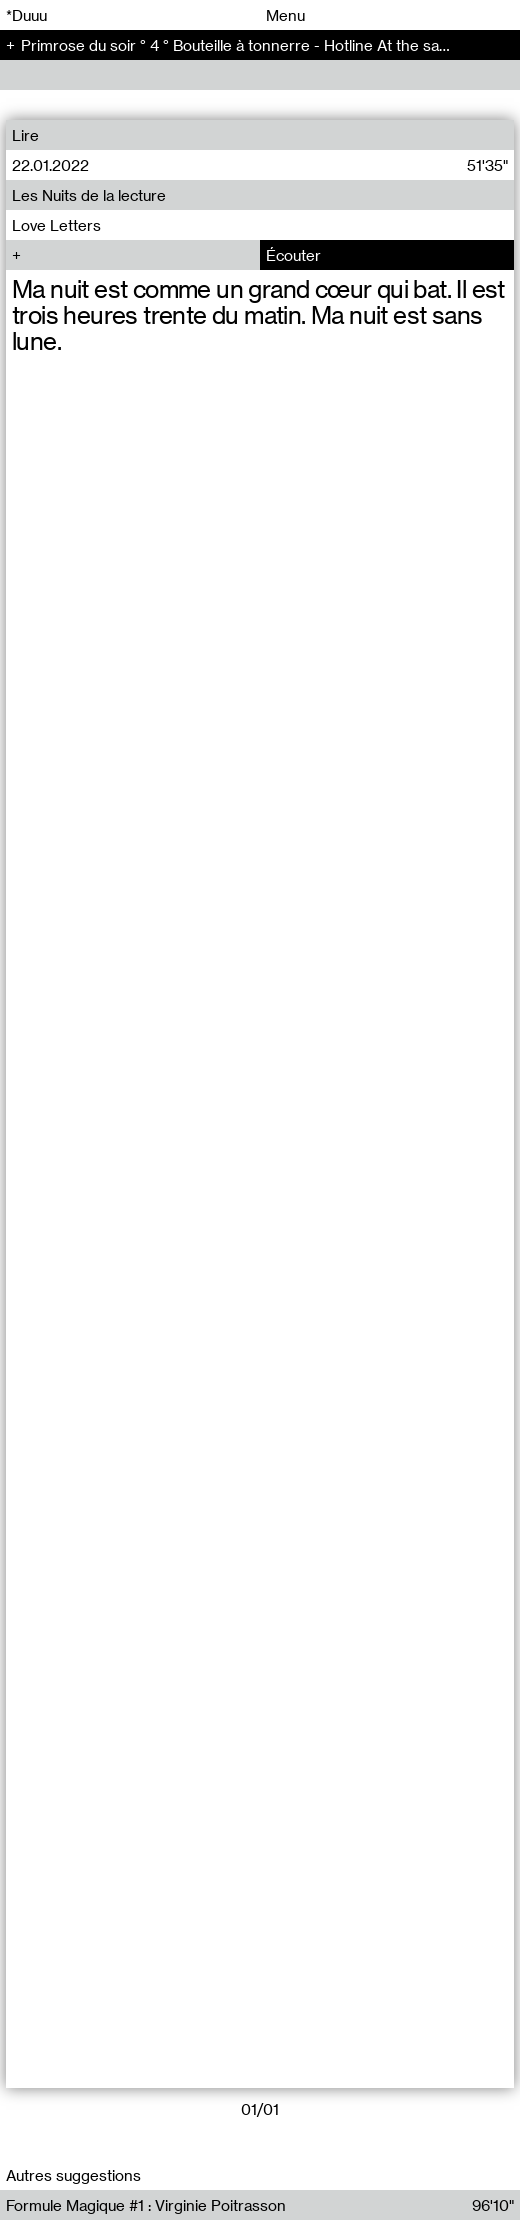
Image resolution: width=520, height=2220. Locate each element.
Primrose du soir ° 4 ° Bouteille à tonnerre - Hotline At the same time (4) (269, 45)
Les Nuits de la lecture (89, 195)
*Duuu (26, 15)
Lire (25, 135)
